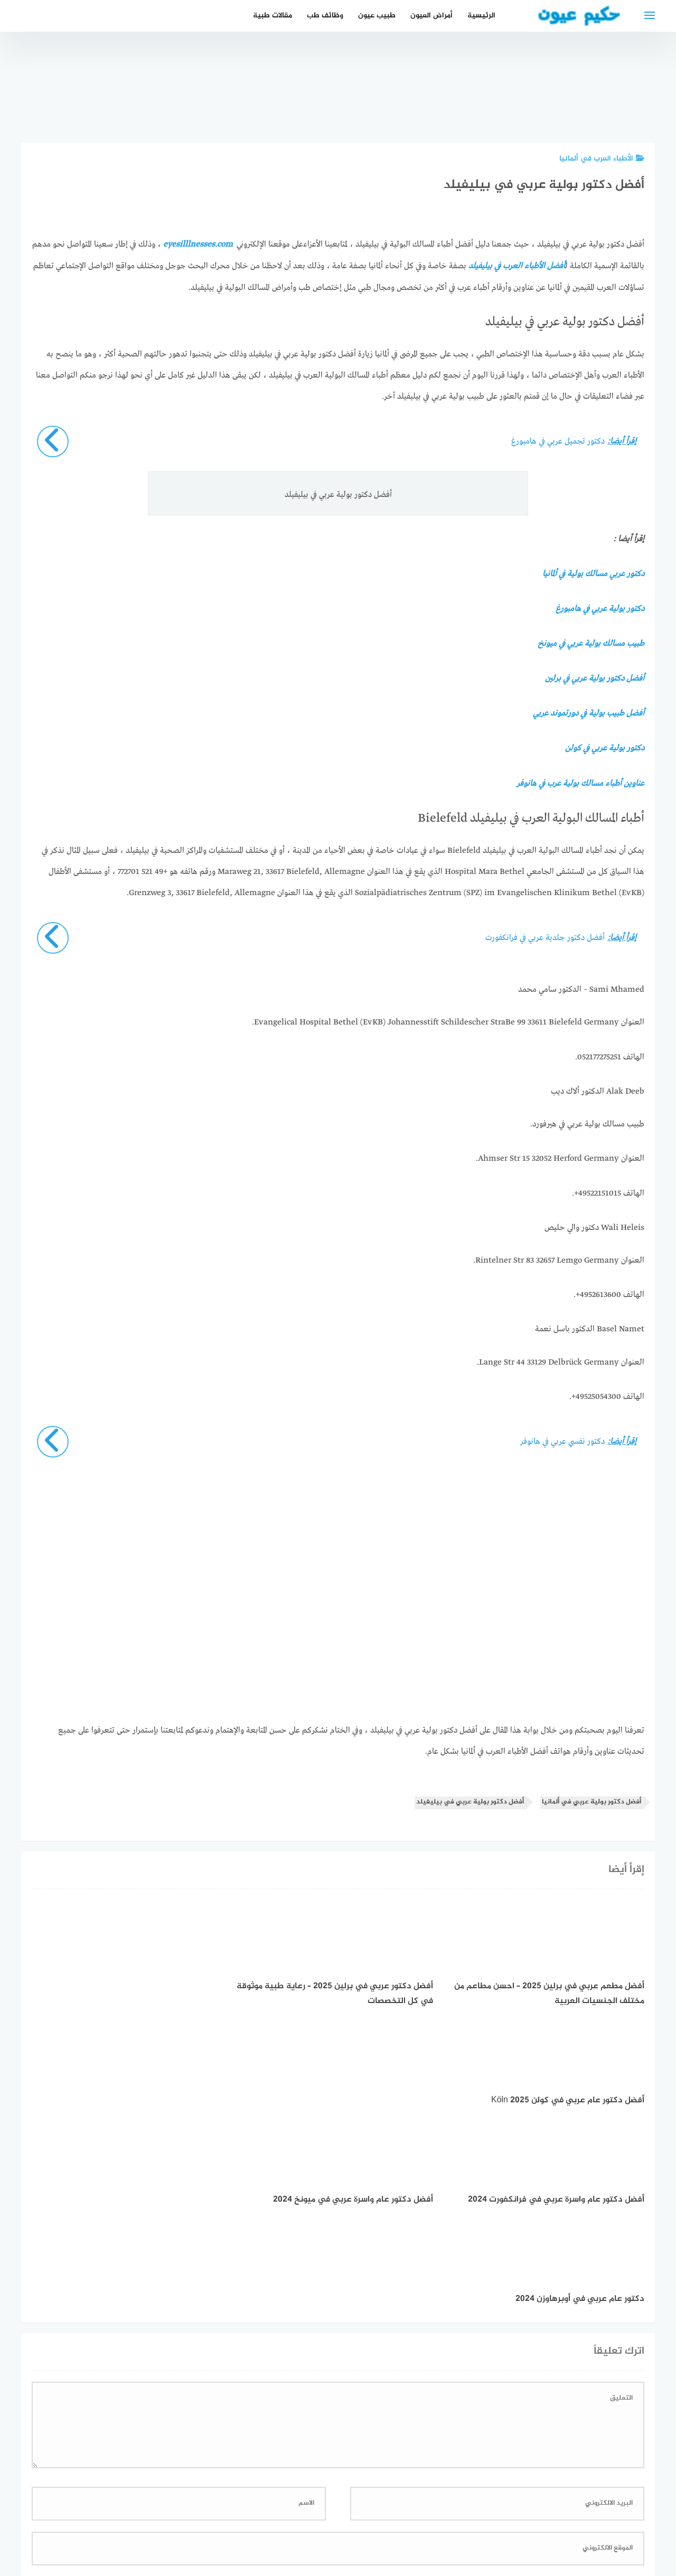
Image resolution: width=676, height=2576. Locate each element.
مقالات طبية (272, 16)
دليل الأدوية (262, 2512)
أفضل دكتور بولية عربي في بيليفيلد (470, 1797)
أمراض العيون (431, 16)
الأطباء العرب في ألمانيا (601, 159)
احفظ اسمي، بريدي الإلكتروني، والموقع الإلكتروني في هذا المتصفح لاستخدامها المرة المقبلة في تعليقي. (467, 2379)
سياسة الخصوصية (373, 2512)
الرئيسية (481, 16)
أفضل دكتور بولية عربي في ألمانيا (591, 1797)
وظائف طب (325, 16)
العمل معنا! (313, 2512)
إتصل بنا (429, 2512)
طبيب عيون (377, 16)
